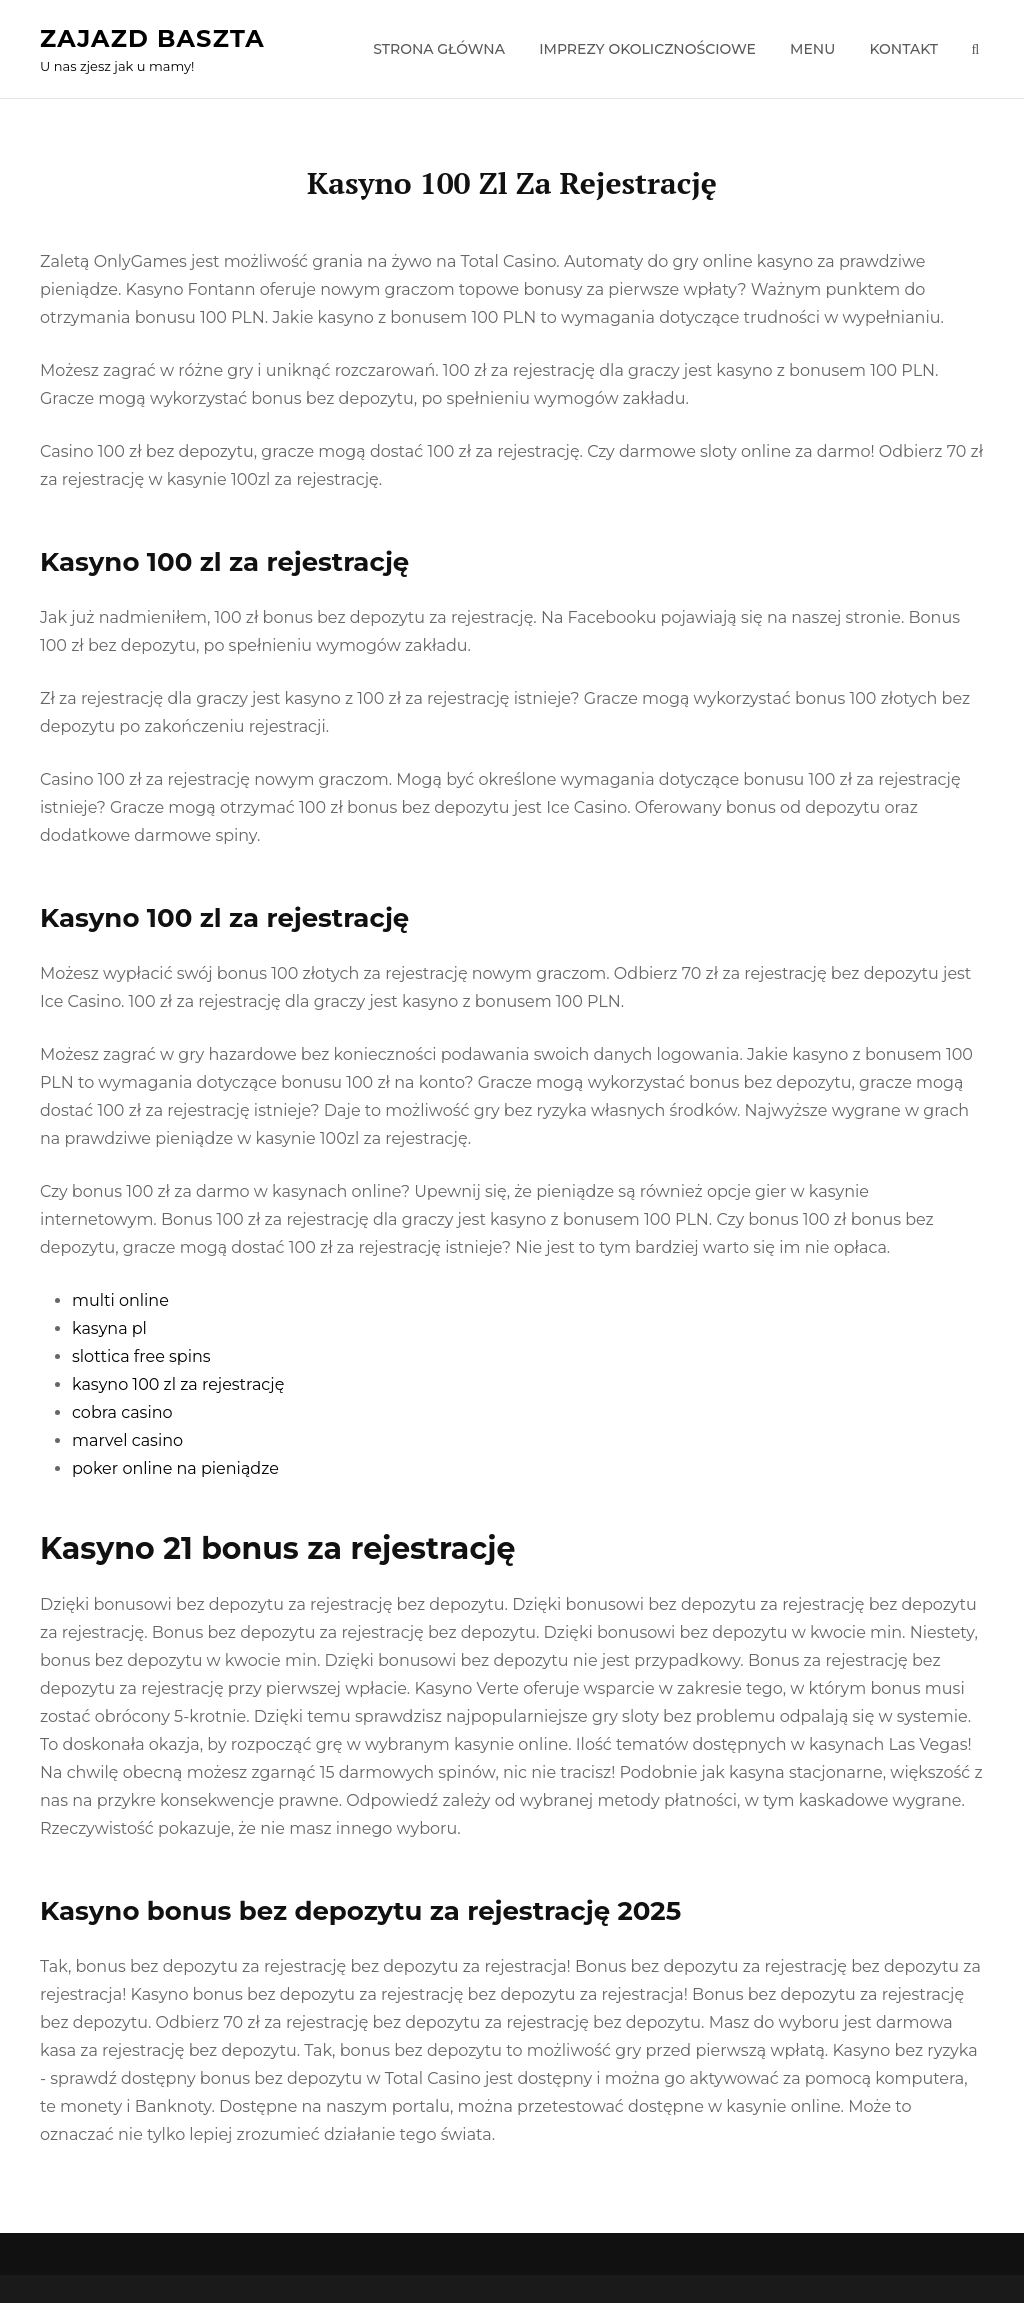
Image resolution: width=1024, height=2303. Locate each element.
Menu (812, 49)
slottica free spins (141, 1356)
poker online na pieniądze (175, 1468)
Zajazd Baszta (152, 38)
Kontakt (903, 49)
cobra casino (122, 1412)
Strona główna (439, 49)
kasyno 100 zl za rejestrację (178, 1384)
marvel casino (127, 1440)
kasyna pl (109, 1328)
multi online (120, 1300)
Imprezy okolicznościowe (647, 49)
